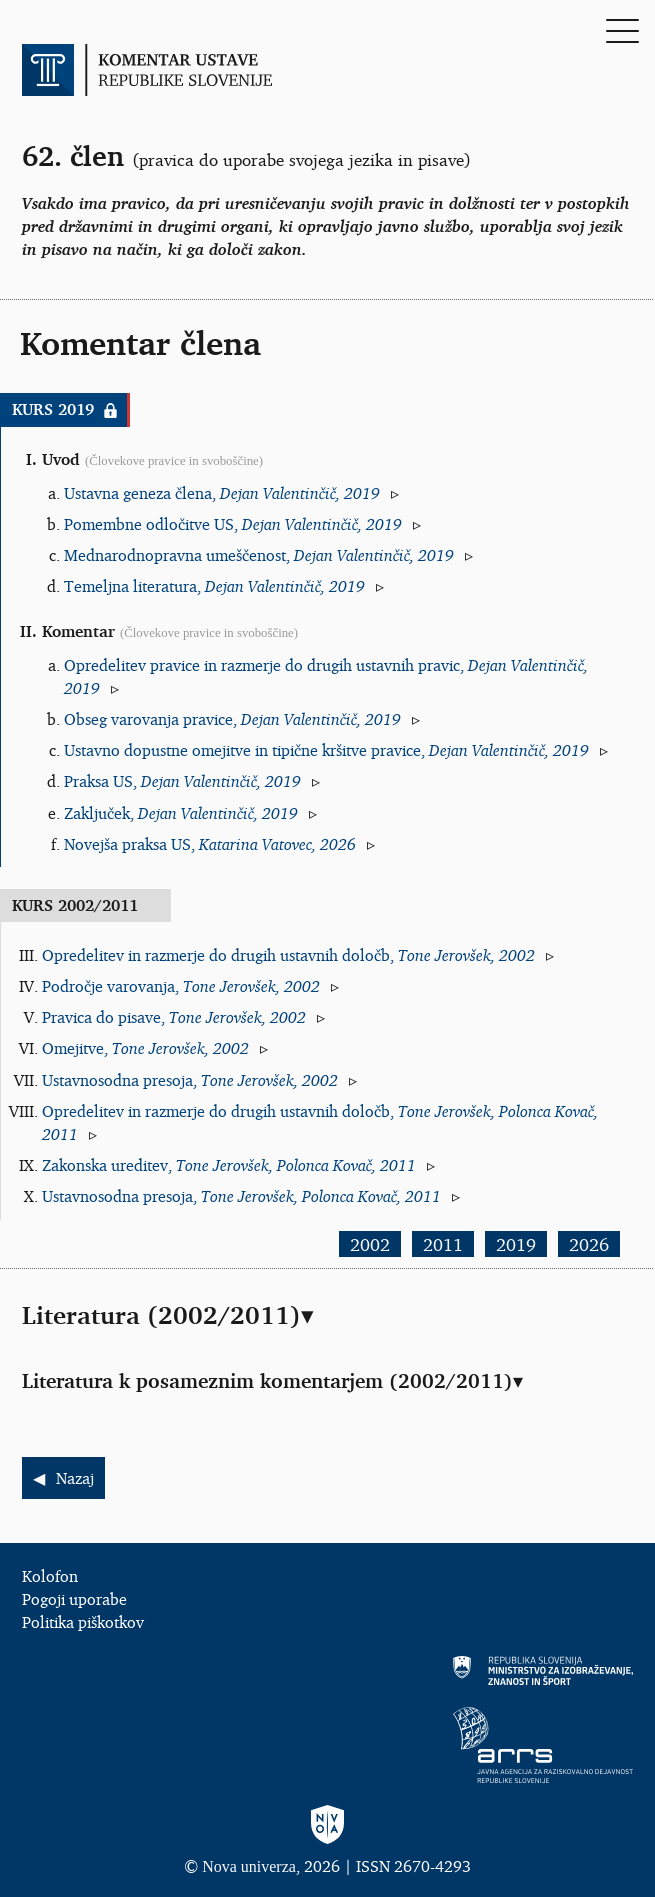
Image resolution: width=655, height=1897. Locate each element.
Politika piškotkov (83, 1622)
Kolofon (50, 1576)
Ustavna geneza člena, (222, 493)
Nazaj (75, 1478)
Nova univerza (249, 1866)
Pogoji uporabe (74, 1599)
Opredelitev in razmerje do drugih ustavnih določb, (288, 955)
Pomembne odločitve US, (233, 524)
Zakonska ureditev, (229, 1165)
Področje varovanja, (181, 986)
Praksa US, (182, 781)
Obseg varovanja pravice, (232, 719)
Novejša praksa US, (210, 844)
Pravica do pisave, (174, 1017)
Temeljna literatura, (214, 586)
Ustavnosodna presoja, (190, 1080)
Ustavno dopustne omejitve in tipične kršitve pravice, (326, 750)
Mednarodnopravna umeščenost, (259, 555)
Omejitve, (145, 1048)
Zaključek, (181, 813)
